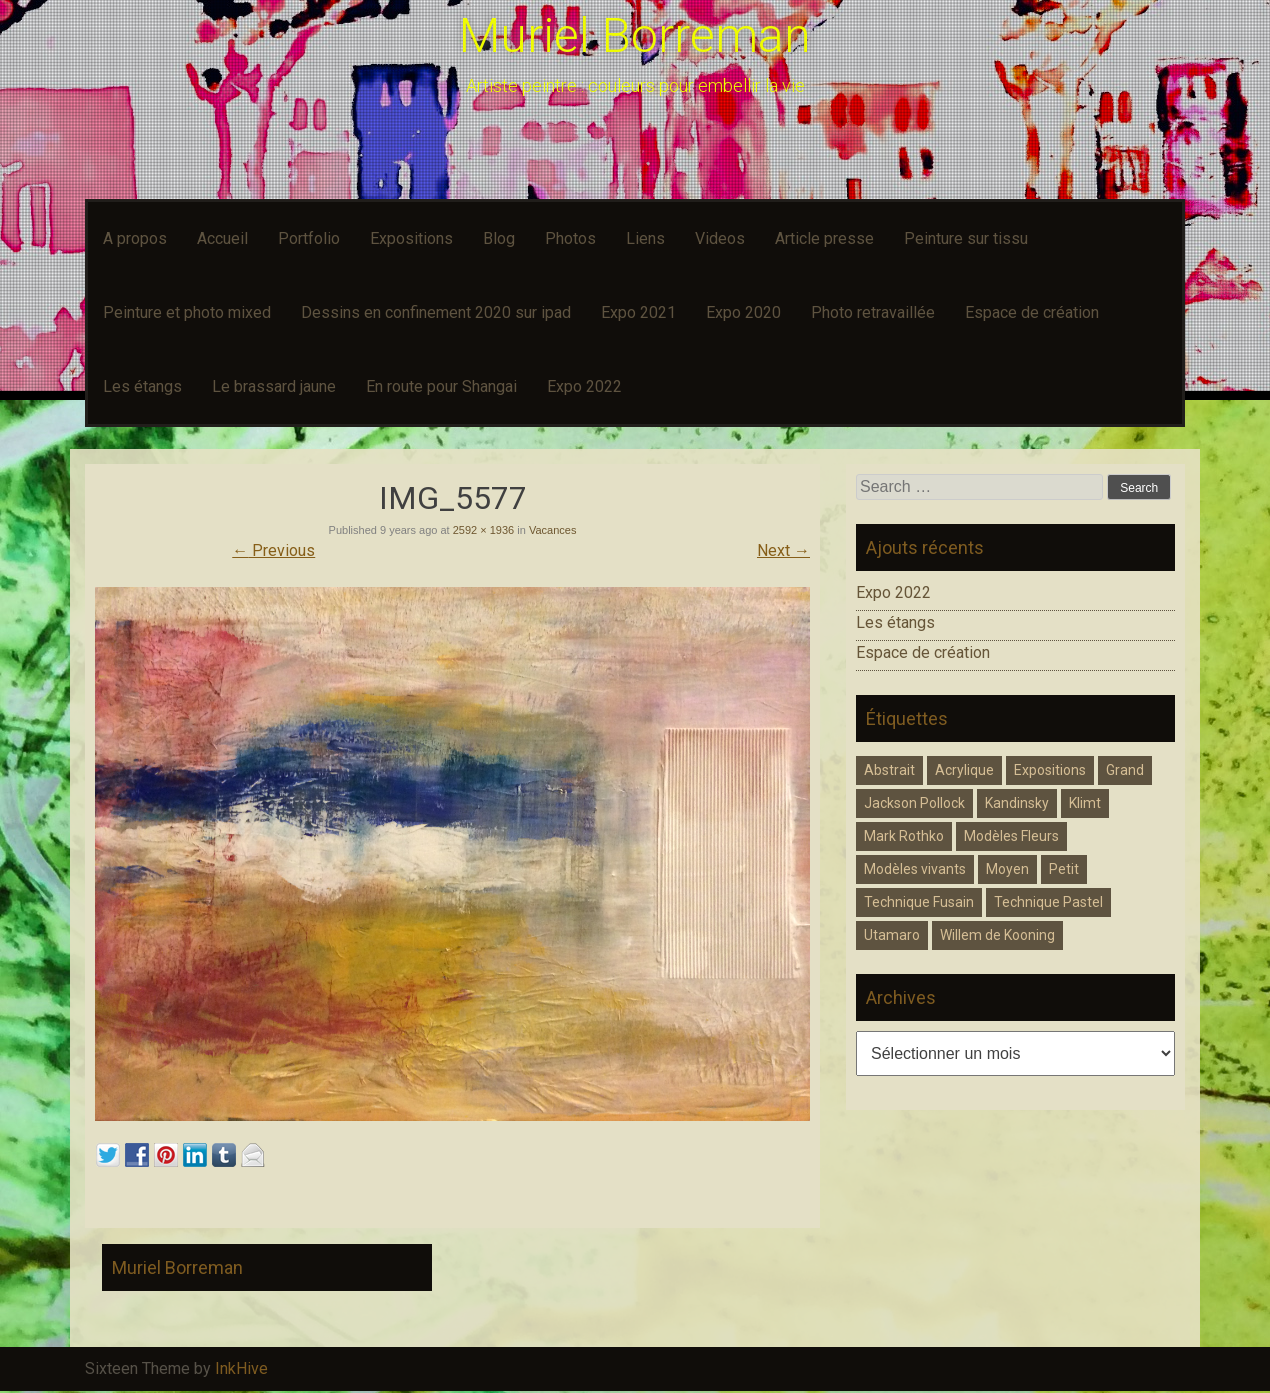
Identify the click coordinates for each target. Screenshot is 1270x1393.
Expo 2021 (638, 312)
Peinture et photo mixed (187, 312)
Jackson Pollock (914, 803)
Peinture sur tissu (966, 238)
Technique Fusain (919, 902)
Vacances (553, 530)
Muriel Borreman (635, 35)
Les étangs (142, 386)
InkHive (241, 1368)
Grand (1125, 770)
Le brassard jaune (274, 386)
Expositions (411, 238)
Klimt (1085, 803)
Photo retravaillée (873, 312)
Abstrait (889, 770)
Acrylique (964, 770)
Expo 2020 (743, 312)
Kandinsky (1017, 803)
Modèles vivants (915, 869)
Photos (570, 238)
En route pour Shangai (441, 386)
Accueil (222, 238)
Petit (1064, 869)
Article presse (824, 238)
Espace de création (1032, 312)
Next (783, 550)
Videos (720, 238)
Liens (645, 238)
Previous (273, 550)
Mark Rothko (904, 836)
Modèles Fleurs (1011, 836)
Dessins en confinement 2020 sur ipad (436, 312)
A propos (135, 238)
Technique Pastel (1048, 902)
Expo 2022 (584, 386)
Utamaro (892, 935)
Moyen (1007, 869)
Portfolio (309, 238)
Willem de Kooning (997, 935)
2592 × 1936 (483, 530)
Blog (499, 238)
